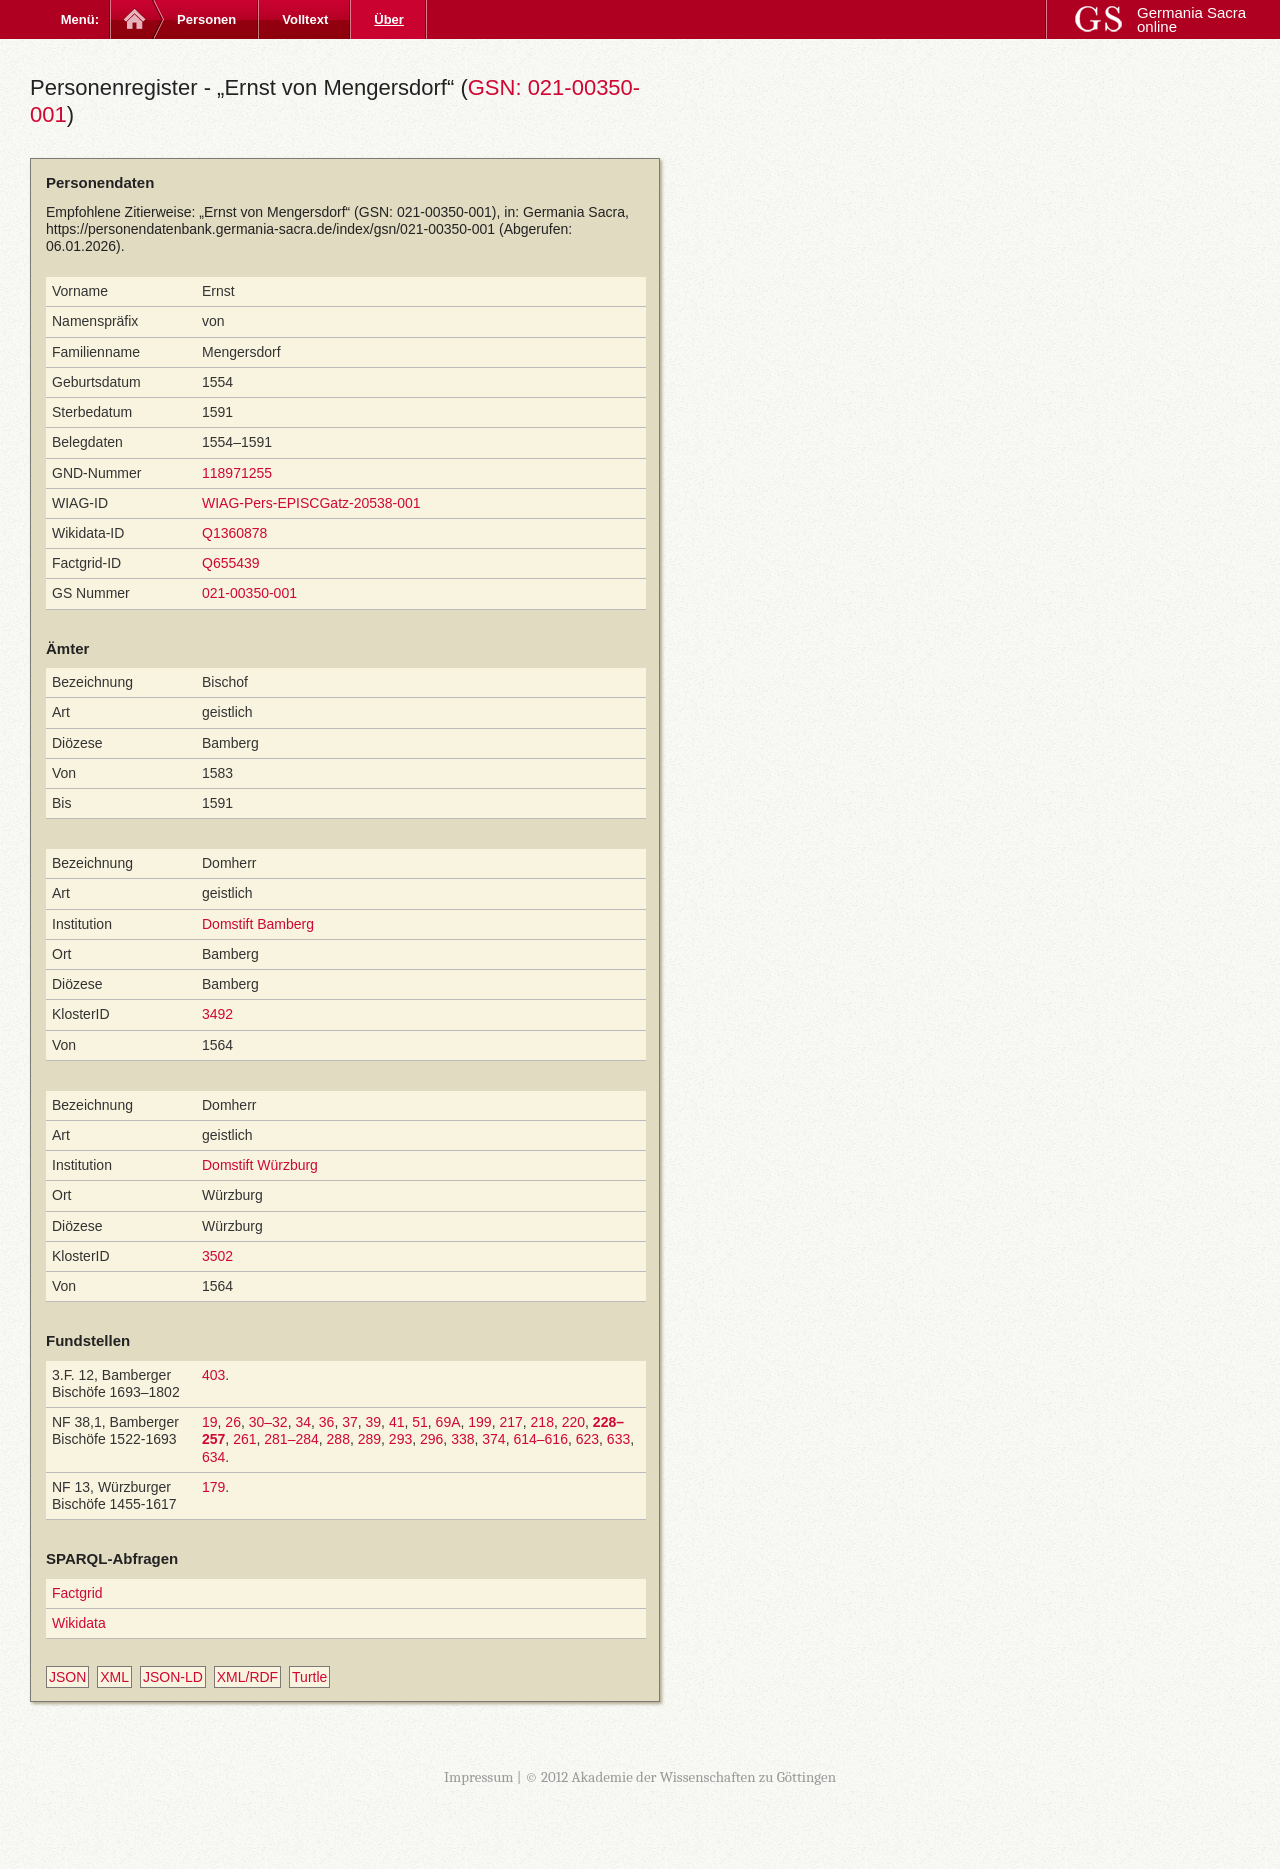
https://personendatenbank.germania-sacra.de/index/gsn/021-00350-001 (270, 229)
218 (542, 1422)
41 (397, 1422)
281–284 (291, 1439)
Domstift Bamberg (258, 924)
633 (618, 1439)
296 (431, 1439)
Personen (206, 19)
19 (210, 1422)
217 (510, 1422)
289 (369, 1439)
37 (350, 1422)
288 (338, 1439)
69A (448, 1422)
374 (493, 1439)
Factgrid (77, 1593)
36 (327, 1422)
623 (587, 1439)
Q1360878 (234, 533)
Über (389, 19)
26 (233, 1422)
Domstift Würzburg (260, 1165)
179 (213, 1487)
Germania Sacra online (1191, 19)
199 (479, 1422)
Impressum (479, 1777)
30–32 (268, 1422)
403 (213, 1375)
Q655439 (231, 563)
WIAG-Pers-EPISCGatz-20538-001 (311, 503)
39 (374, 1422)
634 (213, 1457)
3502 (217, 1256)
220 (573, 1422)
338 (462, 1439)
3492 (217, 1014)
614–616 (540, 1439)
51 (420, 1422)
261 (244, 1439)
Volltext (305, 19)
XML (114, 1677)
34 (303, 1422)
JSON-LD (173, 1677)
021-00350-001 (249, 593)
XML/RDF (247, 1677)
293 (400, 1439)
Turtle (309, 1677)
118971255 (237, 473)
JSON (67, 1677)
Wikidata (79, 1623)
